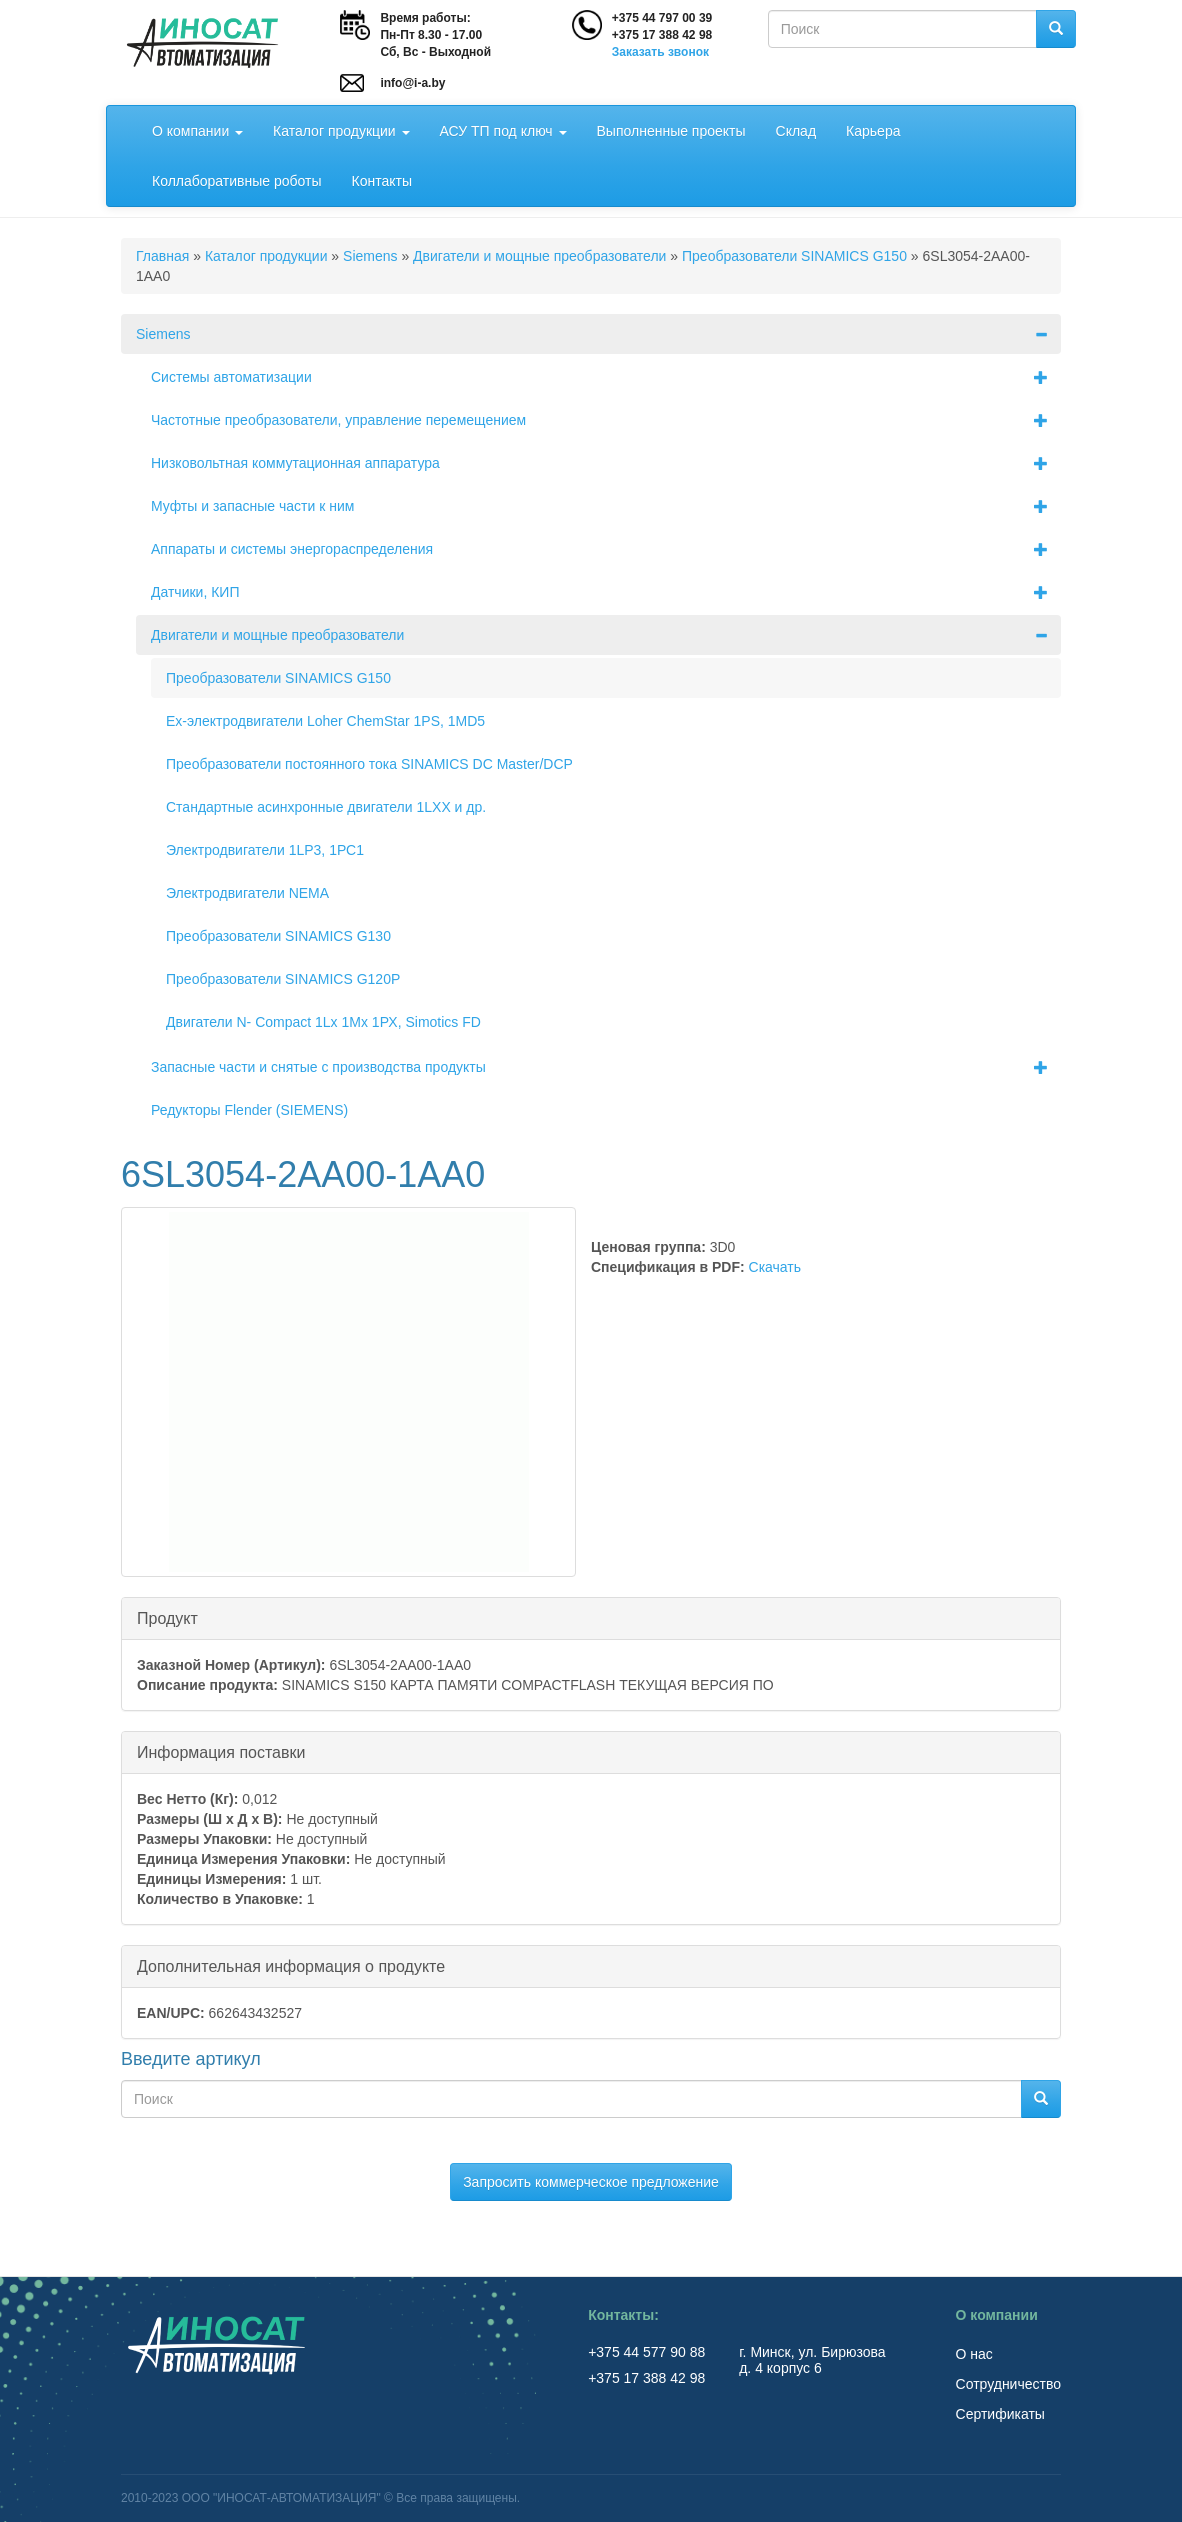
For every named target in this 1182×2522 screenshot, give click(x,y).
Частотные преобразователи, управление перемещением (606, 420)
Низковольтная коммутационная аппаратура (606, 463)
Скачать (775, 1267)
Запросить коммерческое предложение (591, 2182)
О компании (197, 131)
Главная (162, 256)
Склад (796, 131)
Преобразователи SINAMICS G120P (283, 979)
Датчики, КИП (606, 592)
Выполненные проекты (671, 131)
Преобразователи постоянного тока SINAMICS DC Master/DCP (369, 764)
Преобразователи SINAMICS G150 (794, 256)
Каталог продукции (341, 131)
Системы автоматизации (606, 377)
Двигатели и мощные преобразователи (539, 256)
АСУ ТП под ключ (503, 131)
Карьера (873, 131)
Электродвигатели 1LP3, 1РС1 (265, 850)
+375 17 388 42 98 (662, 35)
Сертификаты (1000, 2414)
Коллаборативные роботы (237, 181)
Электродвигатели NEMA (247, 893)
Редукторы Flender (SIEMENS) (249, 1110)
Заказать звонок (660, 52)
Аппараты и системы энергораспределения (606, 549)
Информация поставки (221, 1751)
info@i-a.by (412, 83)
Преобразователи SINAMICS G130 (278, 936)
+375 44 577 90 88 (648, 2352)
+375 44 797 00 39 (662, 18)
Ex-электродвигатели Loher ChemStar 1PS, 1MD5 (325, 721)
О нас (974, 2354)
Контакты (382, 181)
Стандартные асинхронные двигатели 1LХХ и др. (326, 807)
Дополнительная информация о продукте (291, 1965)
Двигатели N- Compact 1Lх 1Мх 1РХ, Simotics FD (323, 1022)
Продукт (167, 1617)
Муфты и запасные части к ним (606, 506)
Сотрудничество (1008, 2384)
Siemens (370, 256)
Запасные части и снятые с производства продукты (606, 1067)
